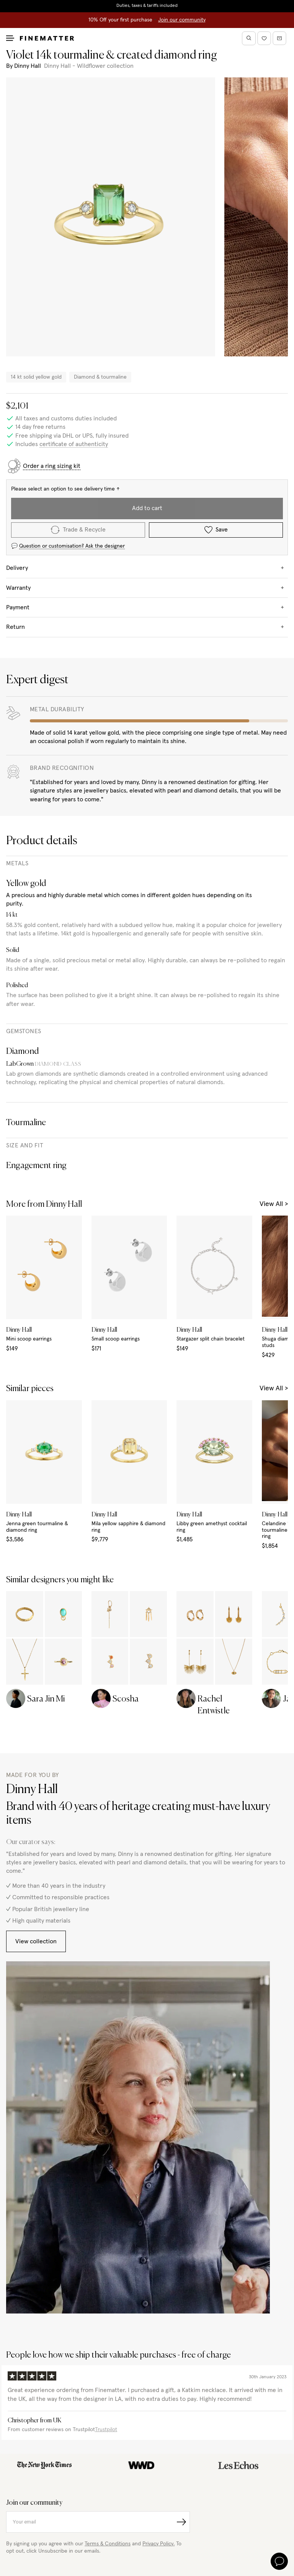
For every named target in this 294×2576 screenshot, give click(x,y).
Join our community (182, 20)
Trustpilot (106, 2429)
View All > (274, 1204)
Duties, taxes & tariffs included (147, 5)
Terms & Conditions (108, 2543)
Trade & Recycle (78, 530)
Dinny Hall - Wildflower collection (89, 66)
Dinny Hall (27, 66)
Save (216, 530)
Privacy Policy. (158, 2543)
